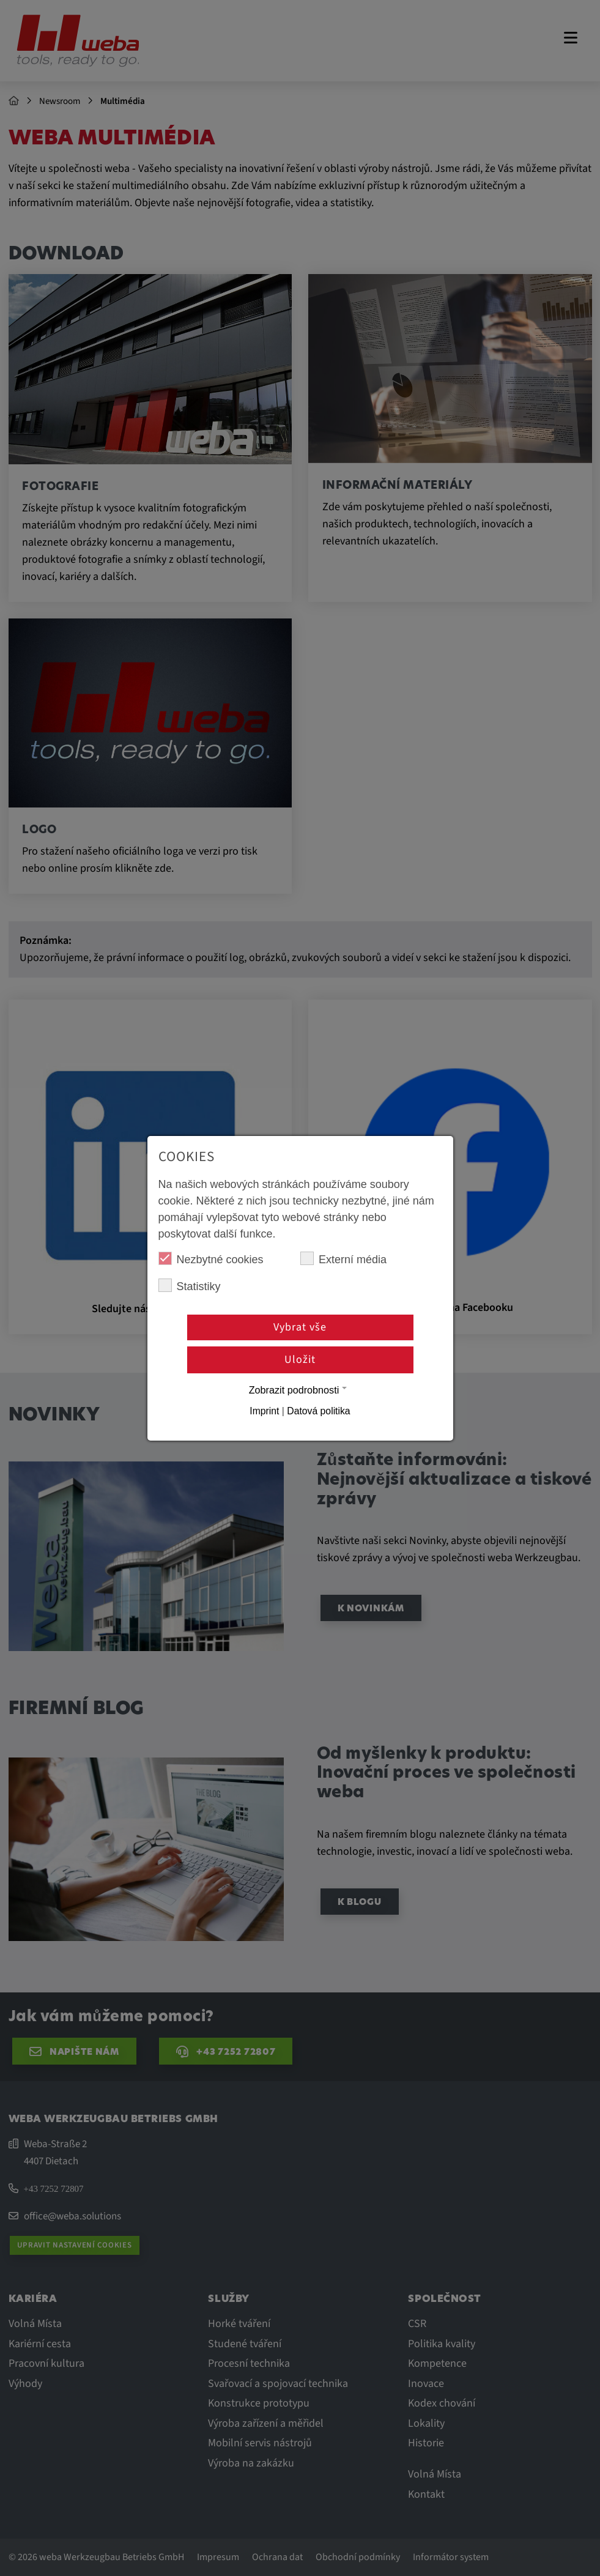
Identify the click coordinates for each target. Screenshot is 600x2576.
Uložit (300, 1359)
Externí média (343, 1259)
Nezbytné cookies (211, 1259)
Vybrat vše (300, 1327)
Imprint (264, 1411)
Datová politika (318, 1411)
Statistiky (189, 1286)
